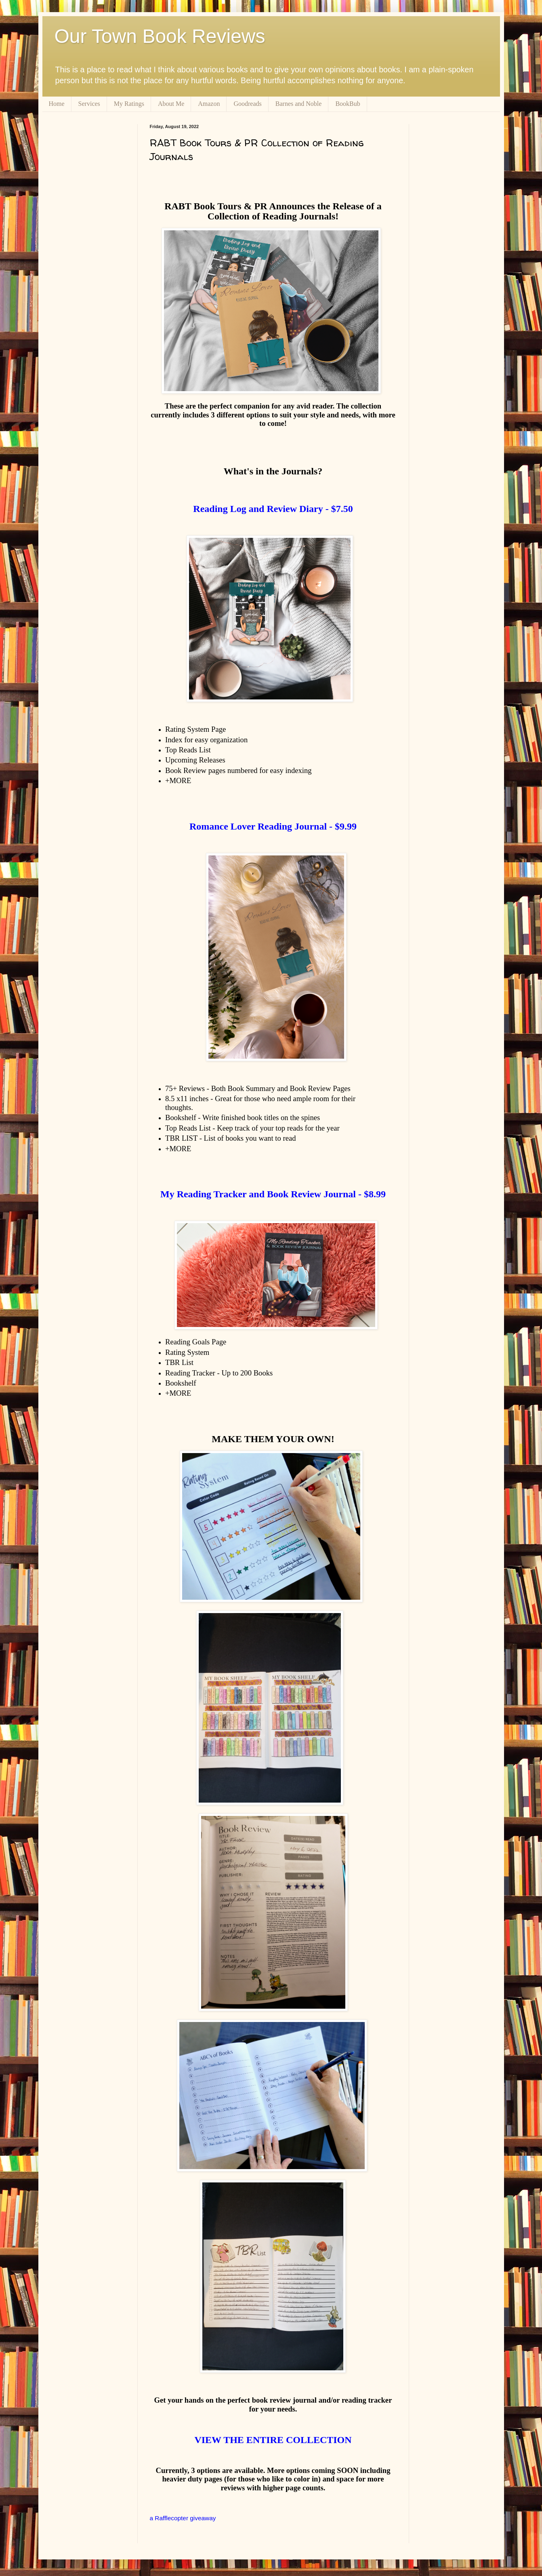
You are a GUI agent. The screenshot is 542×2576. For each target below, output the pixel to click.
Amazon (209, 103)
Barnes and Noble (298, 103)
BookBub (347, 103)
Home (57, 103)
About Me (171, 103)
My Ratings (129, 103)
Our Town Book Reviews (160, 36)
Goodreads (247, 103)
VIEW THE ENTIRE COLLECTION (272, 2440)
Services (89, 103)
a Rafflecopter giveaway (183, 2518)
